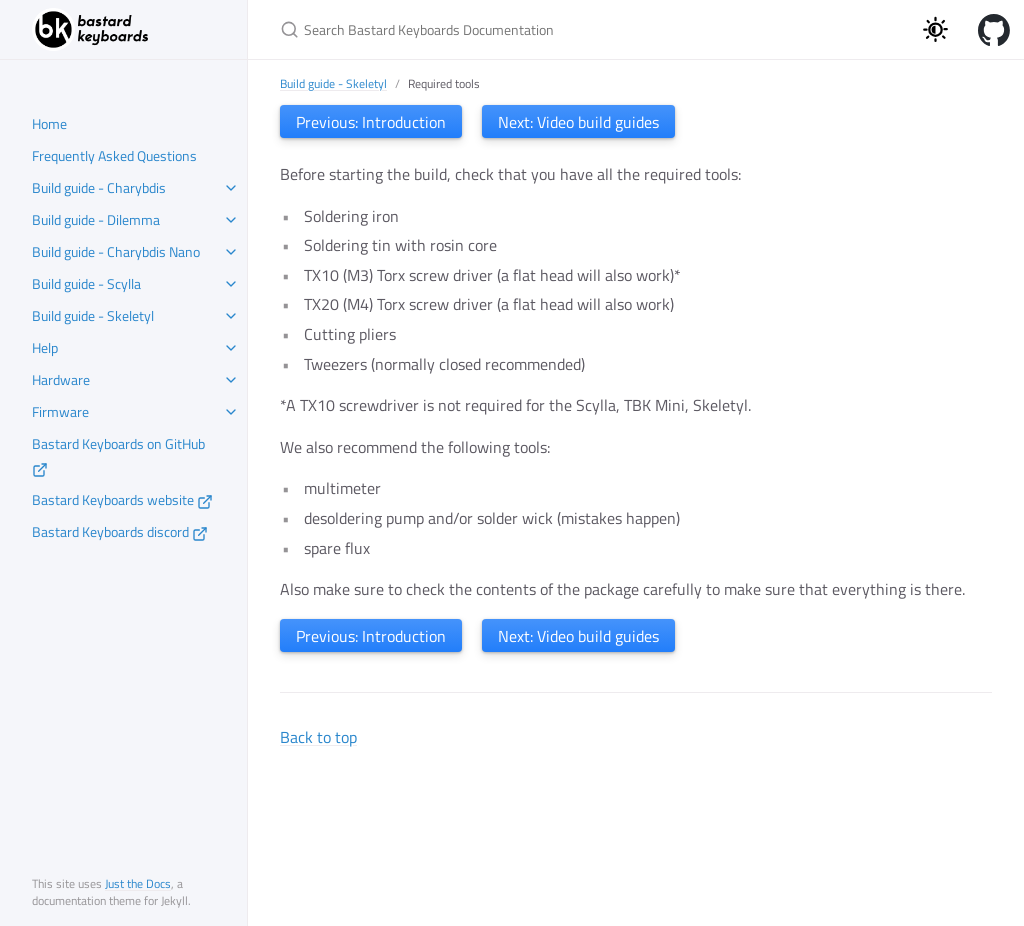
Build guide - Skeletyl (93, 315)
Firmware (60, 411)
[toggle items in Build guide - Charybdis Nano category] (231, 252)
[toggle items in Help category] (231, 348)
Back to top (318, 737)
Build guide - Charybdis (99, 187)
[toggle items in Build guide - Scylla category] (231, 284)
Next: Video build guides (578, 122)
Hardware (61, 379)
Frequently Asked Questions (114, 155)
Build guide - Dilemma (96, 219)
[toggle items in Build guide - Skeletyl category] (231, 316)
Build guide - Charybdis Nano (116, 251)
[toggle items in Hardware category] (231, 380)
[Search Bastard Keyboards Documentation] (516, 29)
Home (49, 123)
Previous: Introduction (371, 122)
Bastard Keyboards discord (120, 531)
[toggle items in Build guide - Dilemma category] (231, 220)
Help (45, 347)
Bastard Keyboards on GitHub (118, 455)
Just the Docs (138, 883)
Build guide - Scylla (86, 283)
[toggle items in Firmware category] (231, 412)
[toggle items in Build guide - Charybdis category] (231, 188)
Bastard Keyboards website (122, 499)
